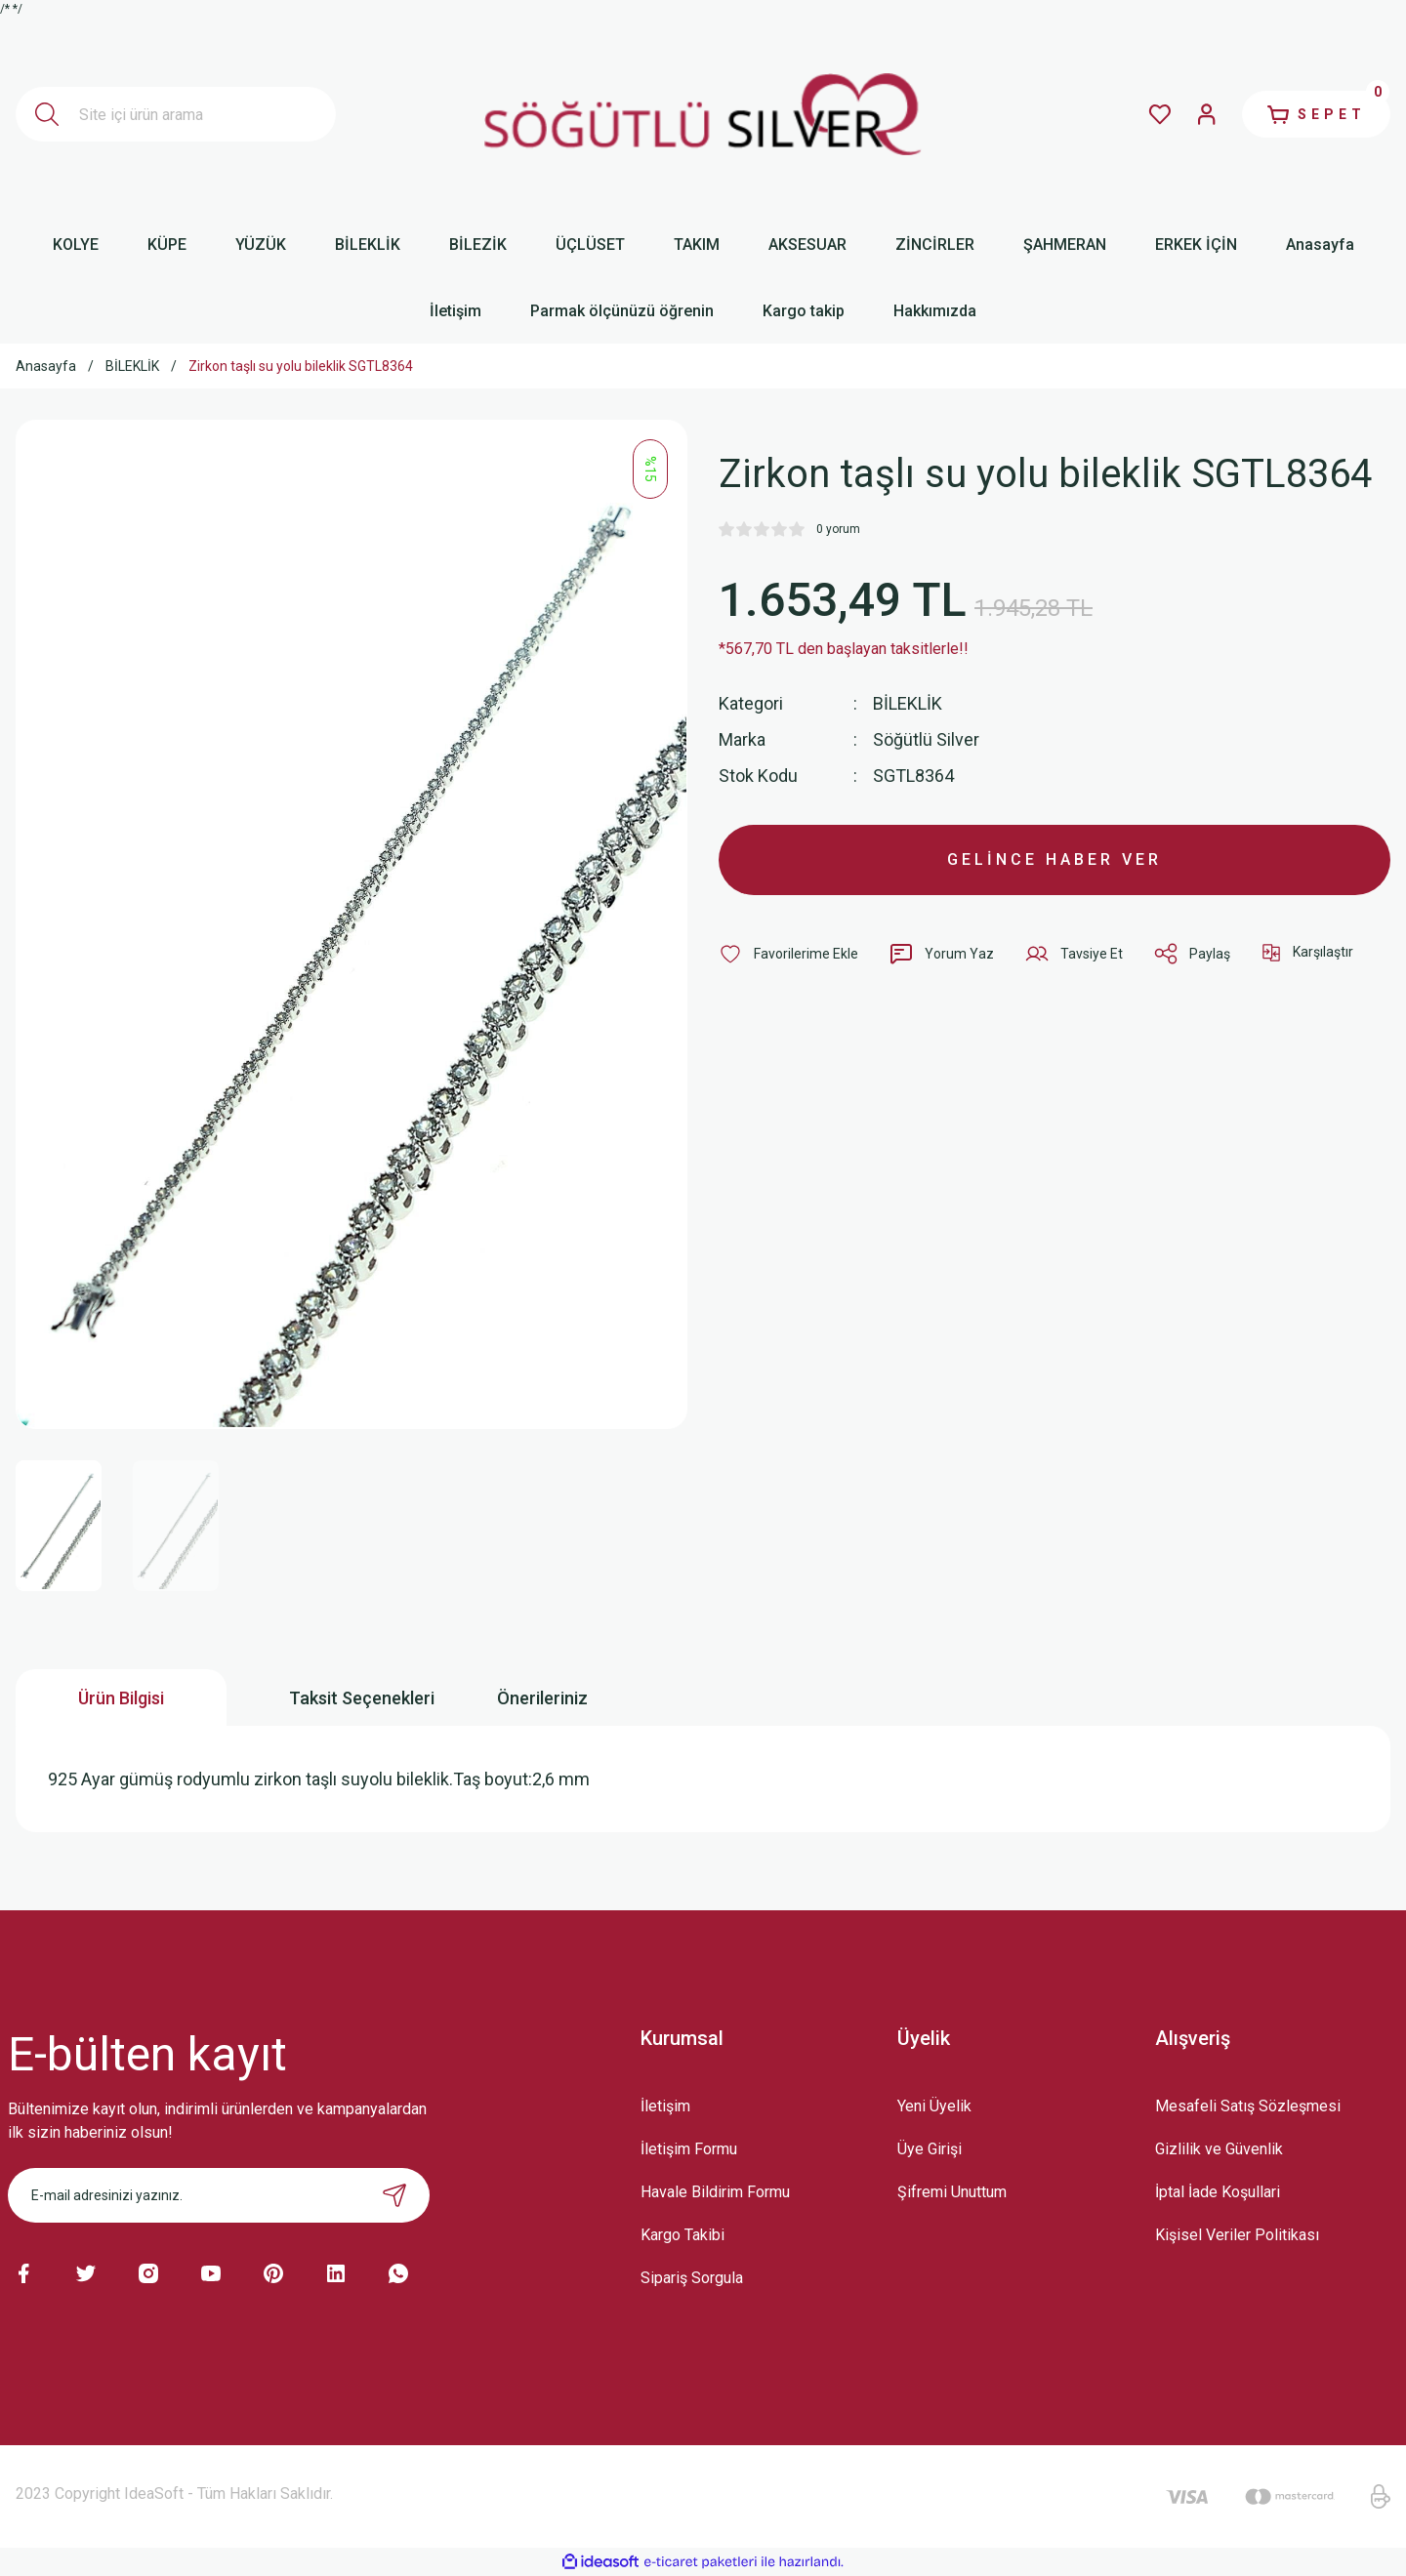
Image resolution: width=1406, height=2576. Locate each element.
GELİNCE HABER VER (1054, 859)
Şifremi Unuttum (952, 2192)
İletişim (665, 2106)
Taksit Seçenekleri (361, 1698)
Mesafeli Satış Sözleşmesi (1248, 2106)
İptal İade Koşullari (1217, 2192)
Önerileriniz (542, 1698)
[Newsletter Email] (219, 2195)
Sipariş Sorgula (692, 2278)
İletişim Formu (689, 2149)
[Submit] (394, 2195)
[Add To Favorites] (788, 953)
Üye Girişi (929, 2149)
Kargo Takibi (682, 2235)
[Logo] (703, 114)
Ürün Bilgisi (121, 1698)
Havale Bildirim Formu (715, 2192)
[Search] (176, 114)
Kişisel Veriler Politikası (1237, 2235)
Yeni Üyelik (934, 2106)
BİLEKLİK (907, 703)
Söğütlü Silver (926, 739)
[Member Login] (1207, 114)
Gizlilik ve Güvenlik (1219, 2149)
